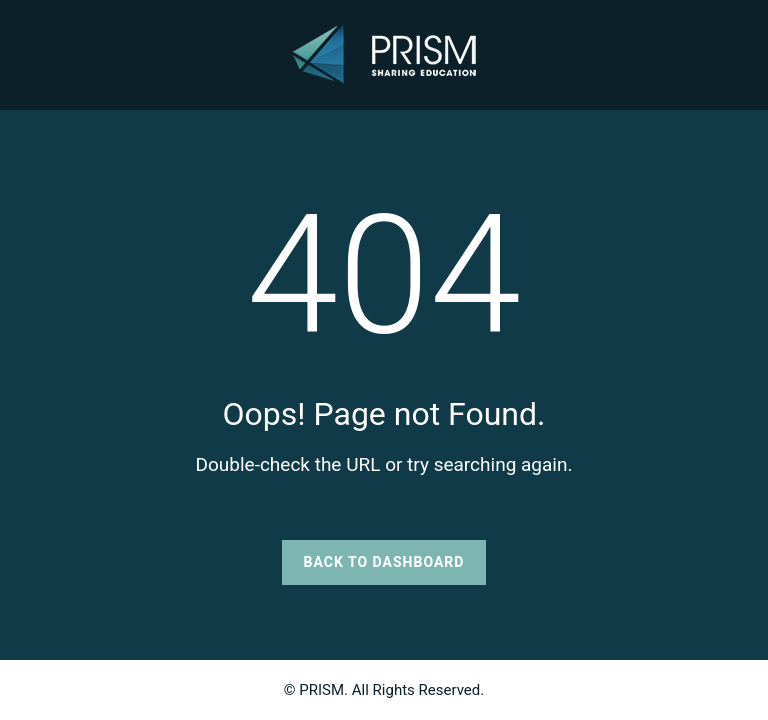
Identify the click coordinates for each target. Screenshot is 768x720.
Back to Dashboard (384, 562)
